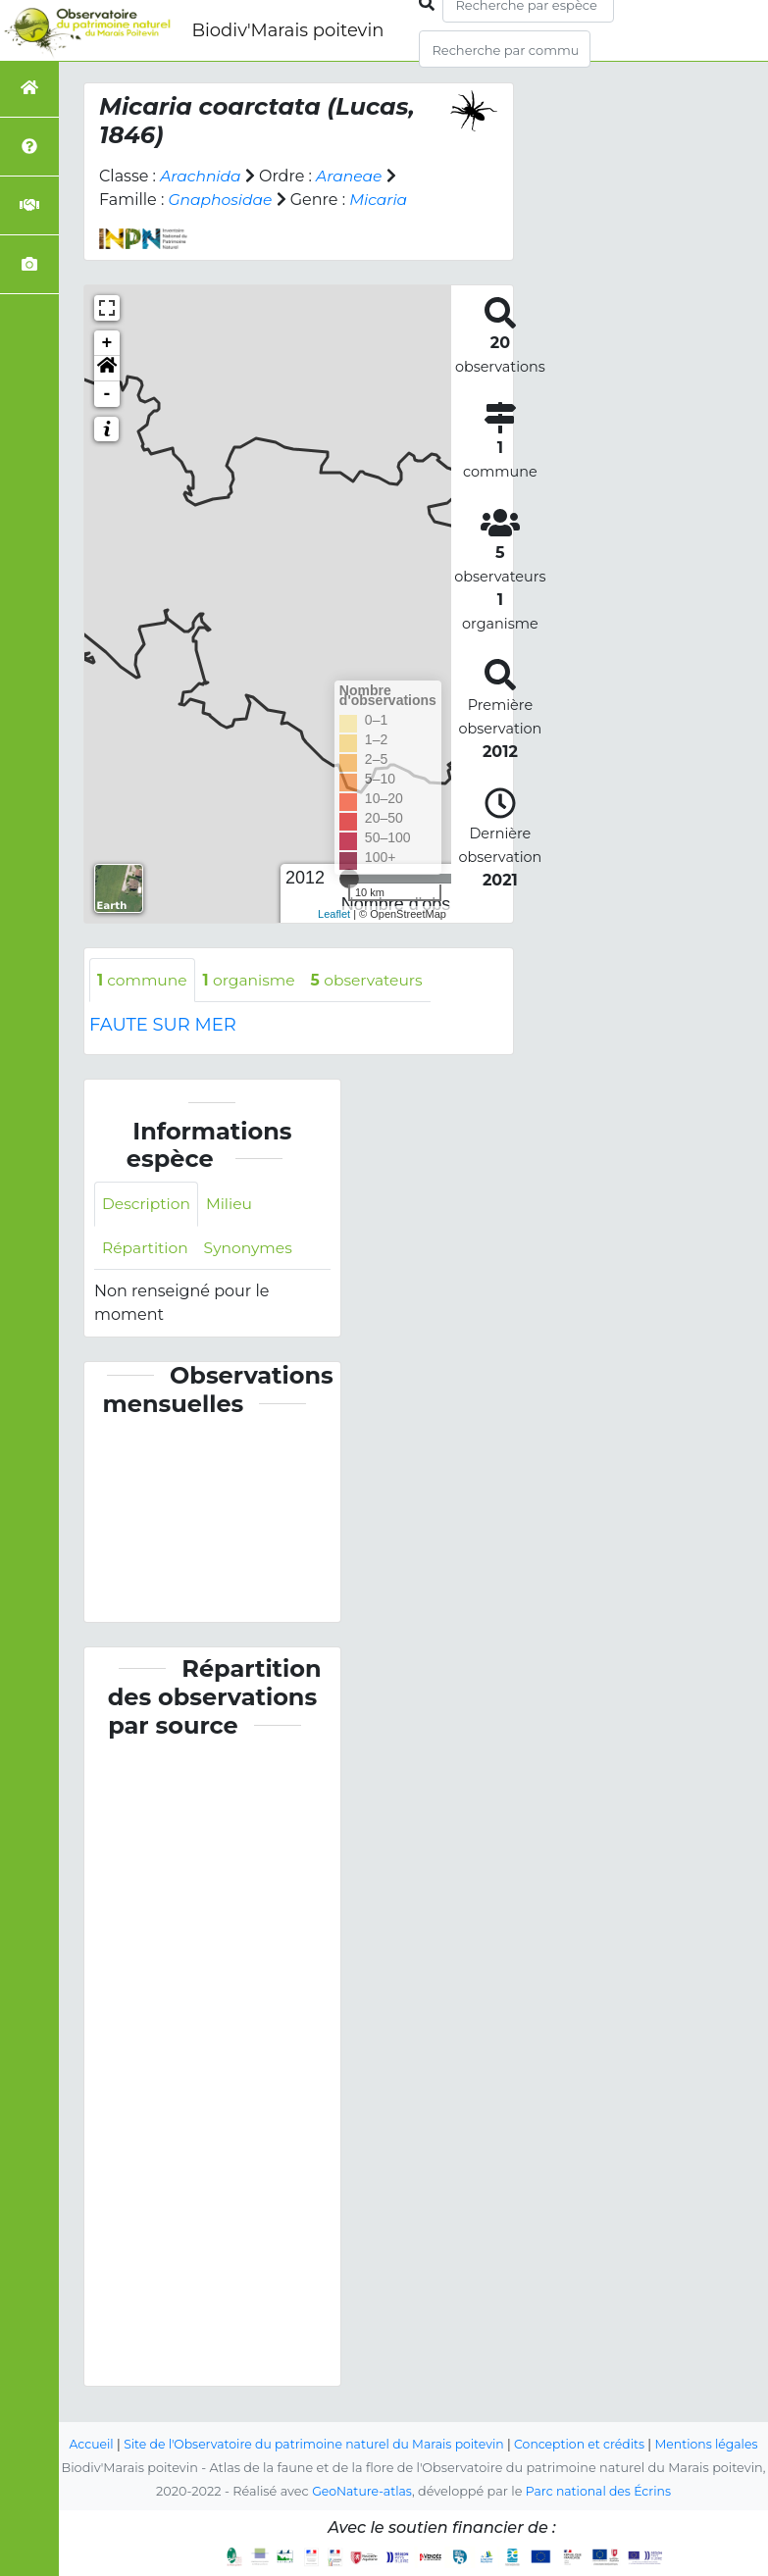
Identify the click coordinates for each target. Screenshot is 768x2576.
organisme (253, 980)
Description (147, 1204)
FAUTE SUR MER (162, 1025)
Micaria (383, 199)
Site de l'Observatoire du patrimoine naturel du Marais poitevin (334, 2420)
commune (143, 980)
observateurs (375, 980)
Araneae (353, 176)
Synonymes (251, 1248)
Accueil (105, 2420)
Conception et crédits (607, 2420)
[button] (107, 368)
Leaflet (334, 914)
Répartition (146, 1248)
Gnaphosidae (222, 199)
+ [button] (107, 343)
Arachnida (201, 176)
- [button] (107, 394)
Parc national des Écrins (600, 2491)
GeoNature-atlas (359, 2491)
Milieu (233, 1204)
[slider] (349, 878)
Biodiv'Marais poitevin (287, 30)
